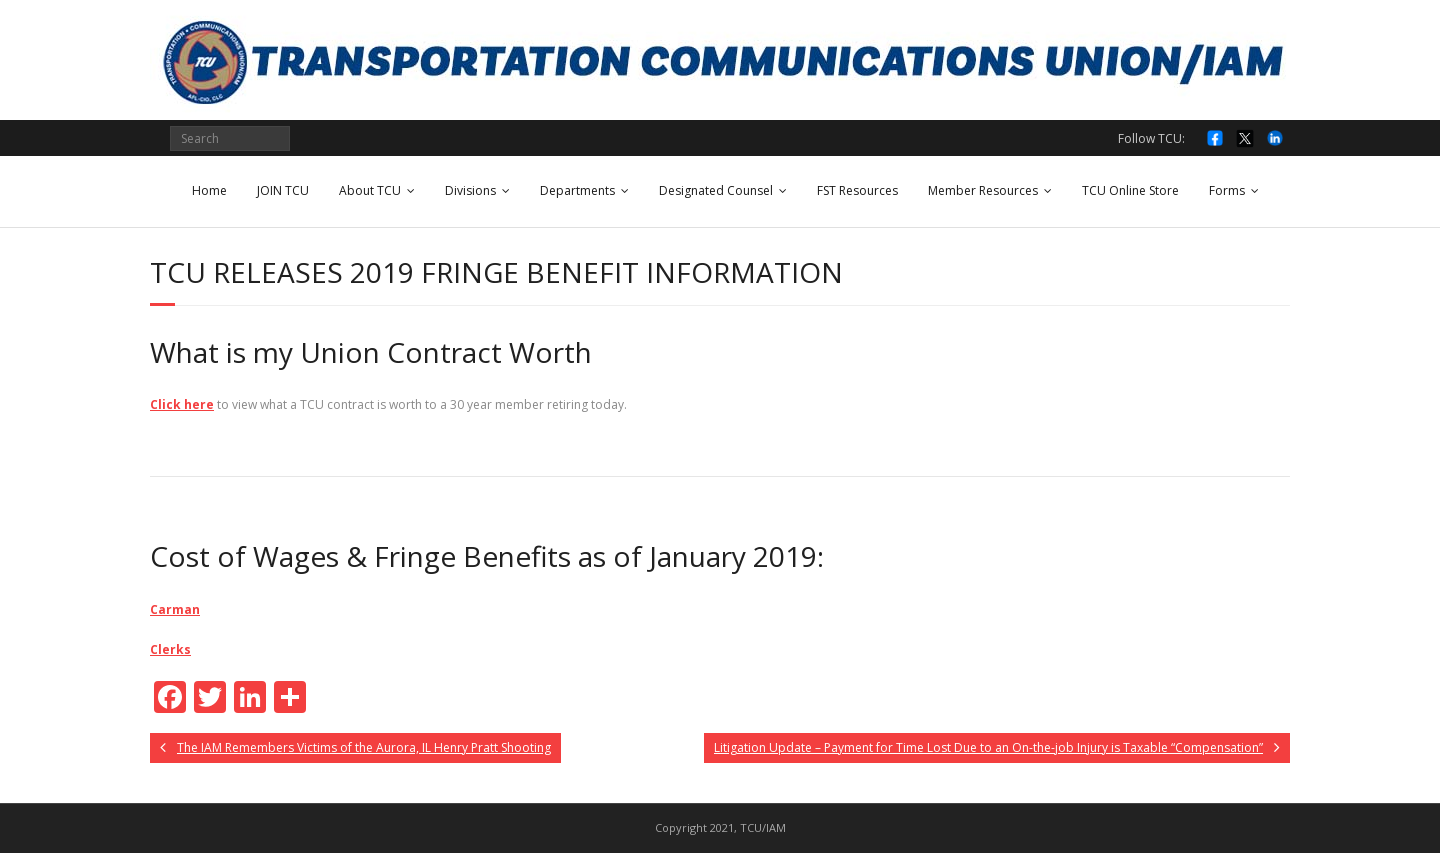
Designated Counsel (716, 190)
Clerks (170, 649)
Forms (1227, 190)
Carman (175, 609)
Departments (577, 190)
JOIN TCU (283, 190)
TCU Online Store (1130, 190)
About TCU (370, 190)
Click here (182, 404)
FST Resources (857, 190)
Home (209, 190)
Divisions (470, 190)
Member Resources (983, 190)
